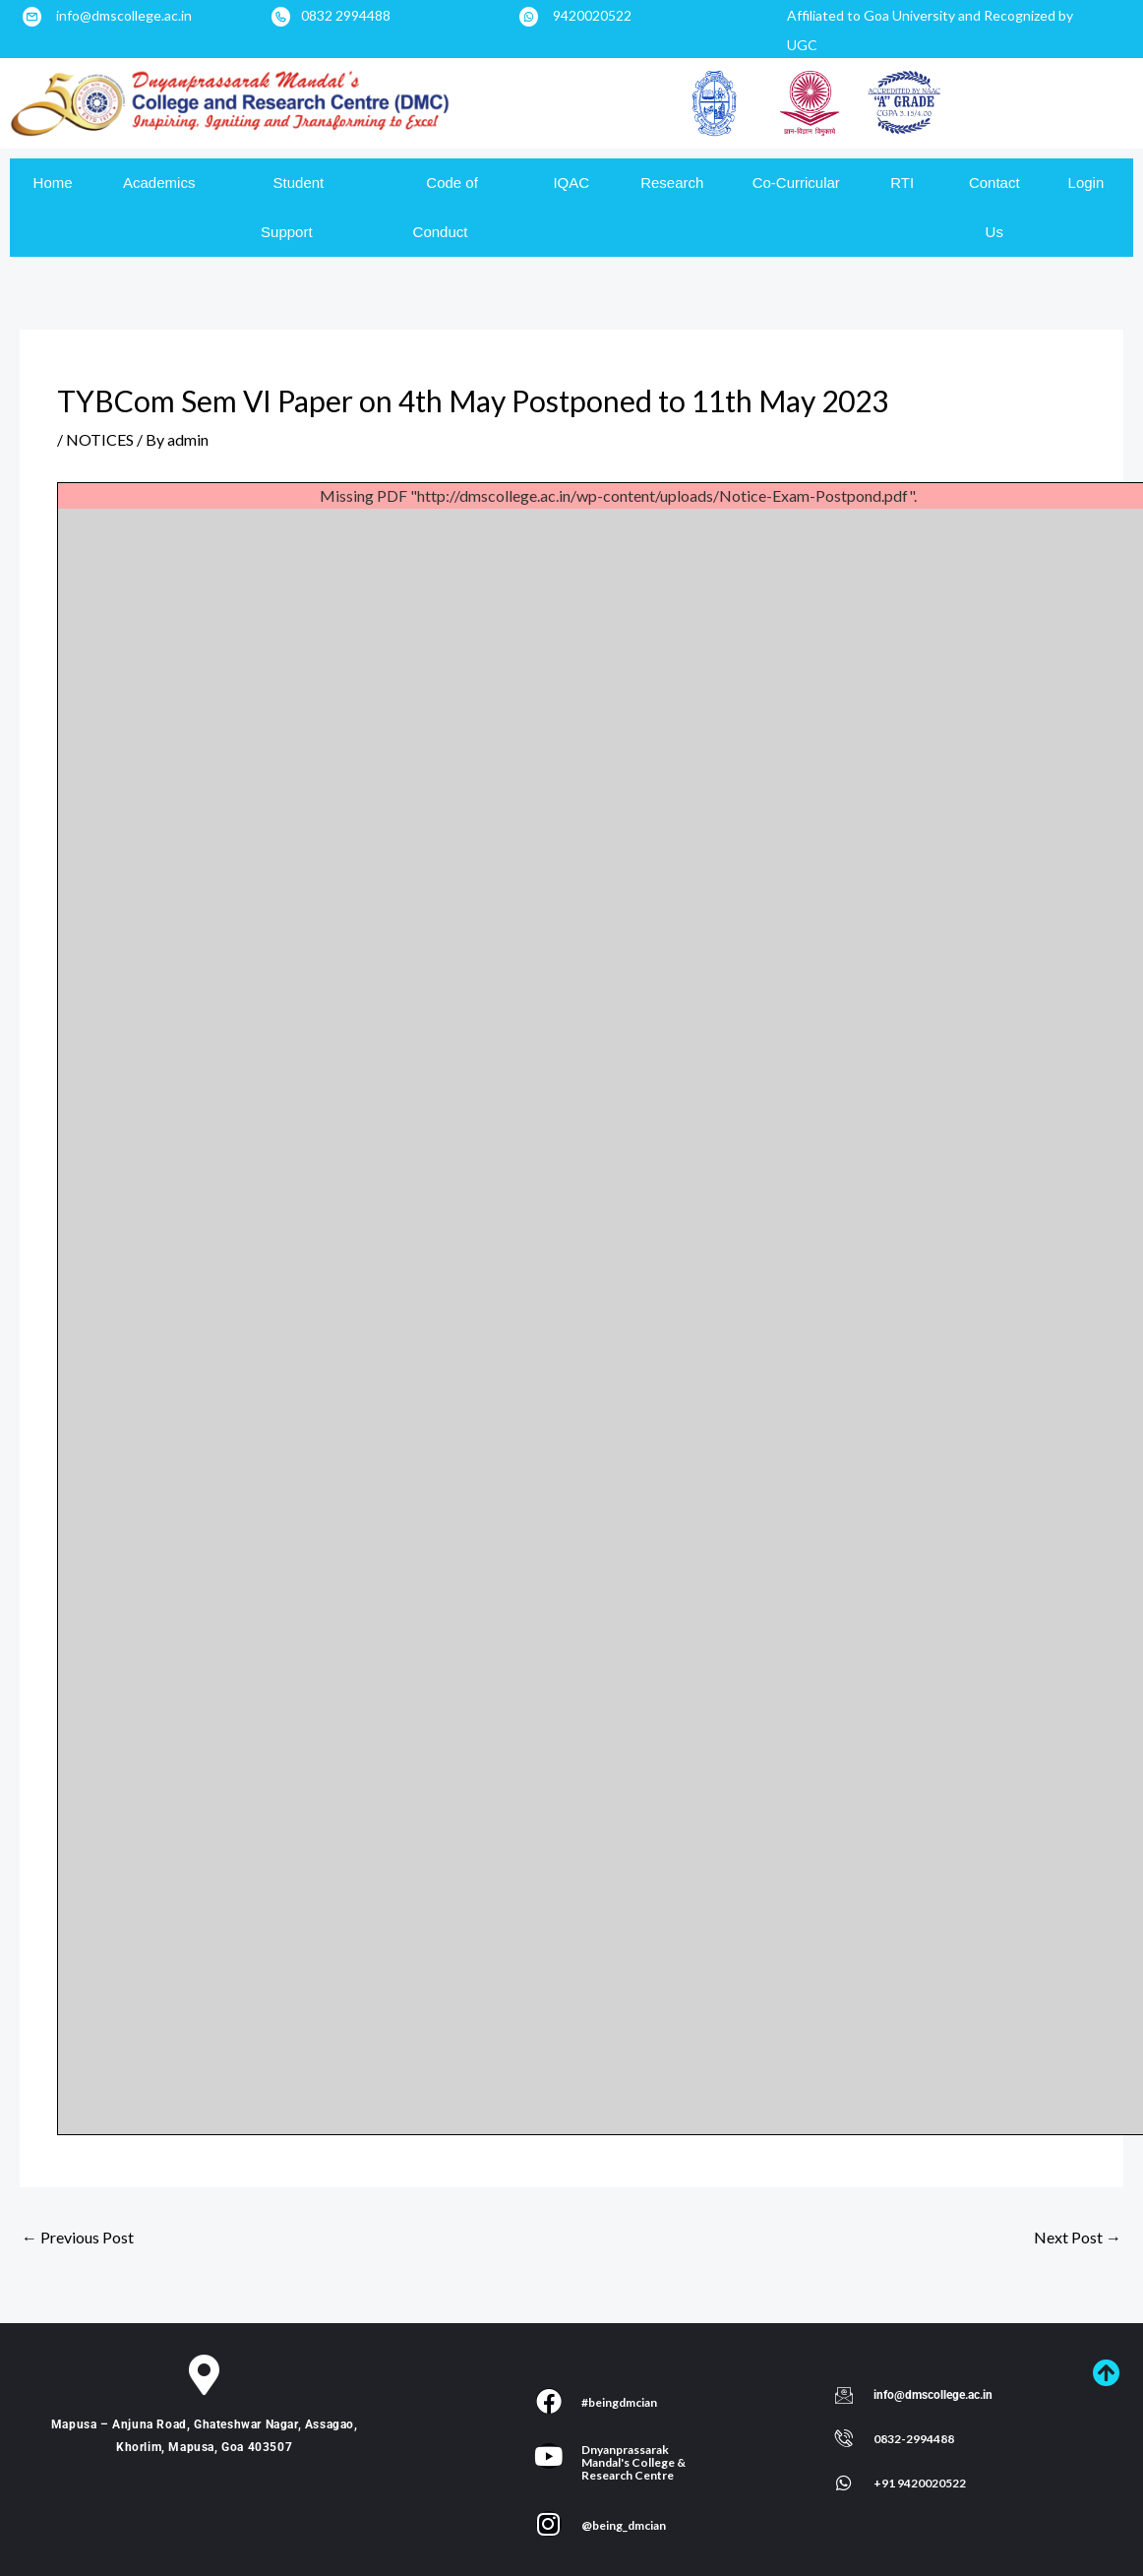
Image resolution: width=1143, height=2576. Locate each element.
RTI (905, 207)
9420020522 (592, 15)
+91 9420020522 (919, 2483)
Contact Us (994, 207)
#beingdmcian (619, 2402)
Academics (162, 207)
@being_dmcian (623, 2525)
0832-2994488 (913, 2438)
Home (56, 207)
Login (1089, 207)
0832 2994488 (346, 15)
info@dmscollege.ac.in (124, 15)
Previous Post (78, 2237)
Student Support (298, 207)
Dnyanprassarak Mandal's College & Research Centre (633, 2462)
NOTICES (100, 439)
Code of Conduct (452, 207)
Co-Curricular (799, 207)
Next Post (1077, 2237)
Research (674, 207)
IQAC (574, 207)
